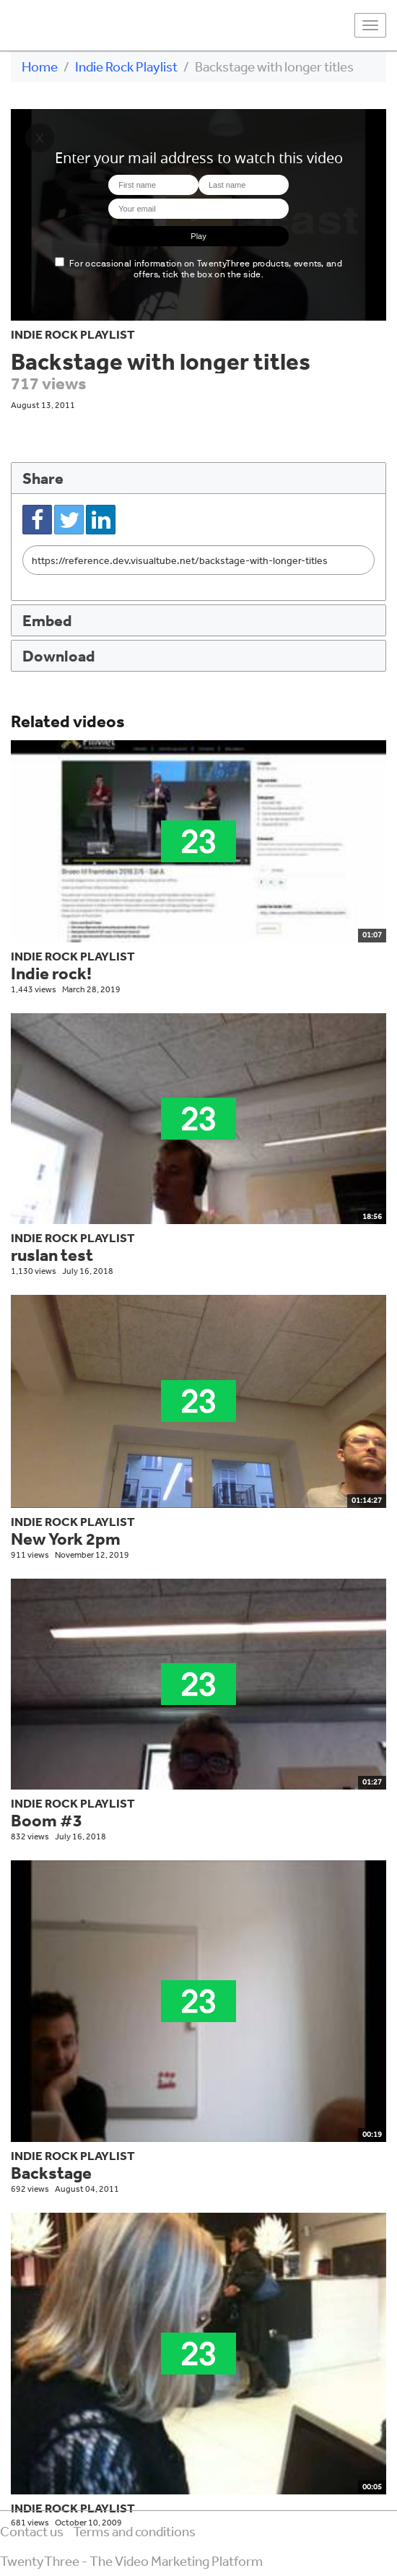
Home (40, 66)
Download (58, 655)
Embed (46, 620)
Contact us (32, 2531)
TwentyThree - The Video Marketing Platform (131, 2561)
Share (43, 477)
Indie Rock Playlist (126, 66)
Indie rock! (51, 973)
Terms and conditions (134, 2531)
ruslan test (52, 1254)
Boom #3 (46, 1820)
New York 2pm (66, 1538)
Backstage (51, 2172)
